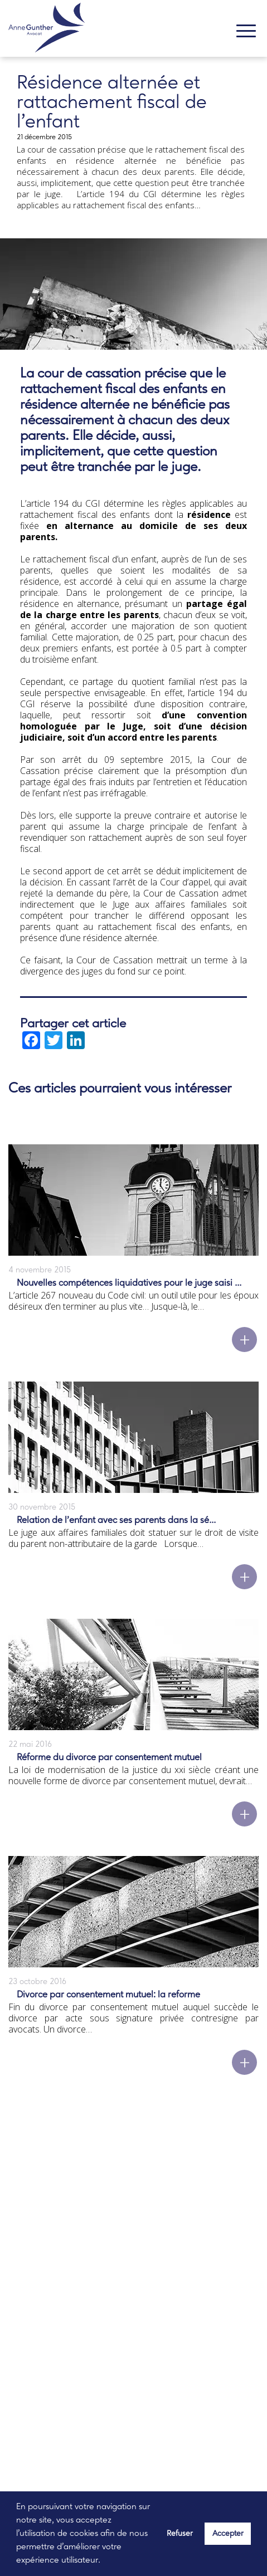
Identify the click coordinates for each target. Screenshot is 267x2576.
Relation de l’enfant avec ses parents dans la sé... (116, 1520)
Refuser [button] (180, 2534)
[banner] (46, 30)
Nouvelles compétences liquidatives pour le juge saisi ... (129, 1283)
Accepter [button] (228, 2534)
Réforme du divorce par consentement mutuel (109, 1757)
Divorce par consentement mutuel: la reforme (108, 1995)
